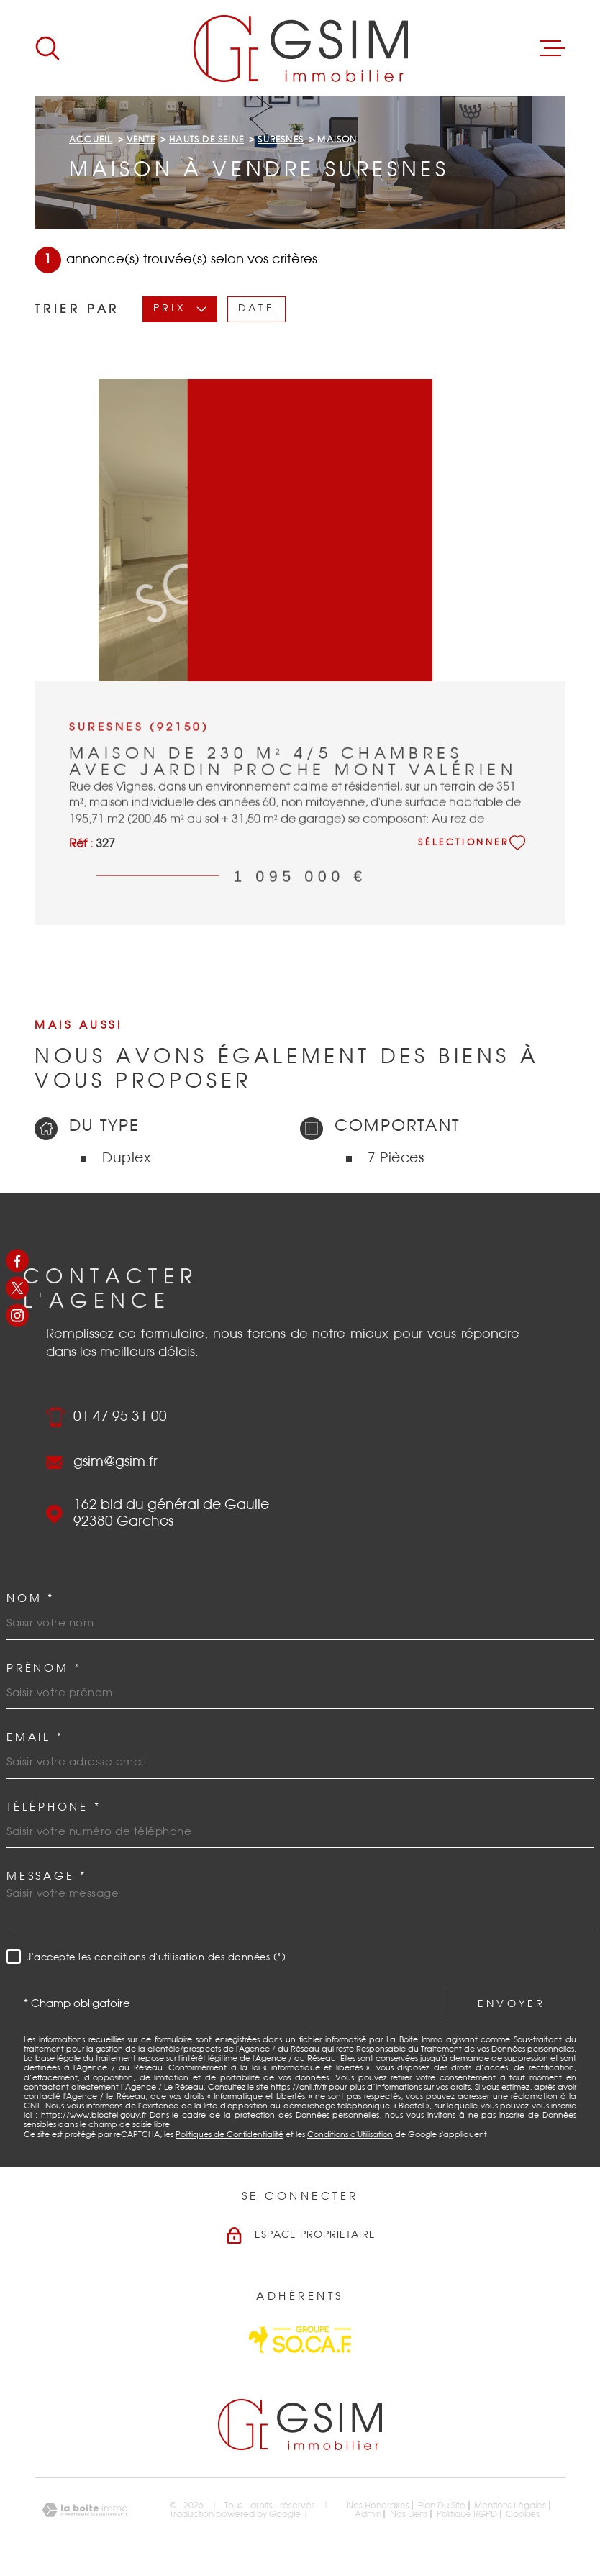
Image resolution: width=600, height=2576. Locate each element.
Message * (46, 1876)
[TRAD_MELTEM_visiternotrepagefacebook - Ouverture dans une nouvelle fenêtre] (17, 1260)
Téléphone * (53, 1807)
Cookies (523, 2514)
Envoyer (511, 2004)
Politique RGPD (467, 2514)
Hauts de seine (206, 139)
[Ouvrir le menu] (552, 48)
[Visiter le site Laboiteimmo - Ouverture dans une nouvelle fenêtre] (85, 2510)
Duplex (126, 1158)
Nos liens (409, 2514)
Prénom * (43, 1668)
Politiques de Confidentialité (229, 2135)
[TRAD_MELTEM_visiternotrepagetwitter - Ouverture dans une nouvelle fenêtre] (17, 1288)
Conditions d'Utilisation (350, 2135)
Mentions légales (510, 2505)
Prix (179, 309)
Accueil (90, 139)
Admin (368, 2514)
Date (256, 309)
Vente (141, 139)
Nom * (30, 1598)
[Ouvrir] (47, 48)
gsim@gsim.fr (115, 1462)
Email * (34, 1737)
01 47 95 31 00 (120, 1417)
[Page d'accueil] (300, 48)
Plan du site (441, 2505)
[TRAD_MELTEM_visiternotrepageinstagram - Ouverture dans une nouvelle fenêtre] (17, 1315)
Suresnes (281, 139)
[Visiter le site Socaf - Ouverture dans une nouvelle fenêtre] (300, 2339)
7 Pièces (396, 1158)
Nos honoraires (378, 2505)
